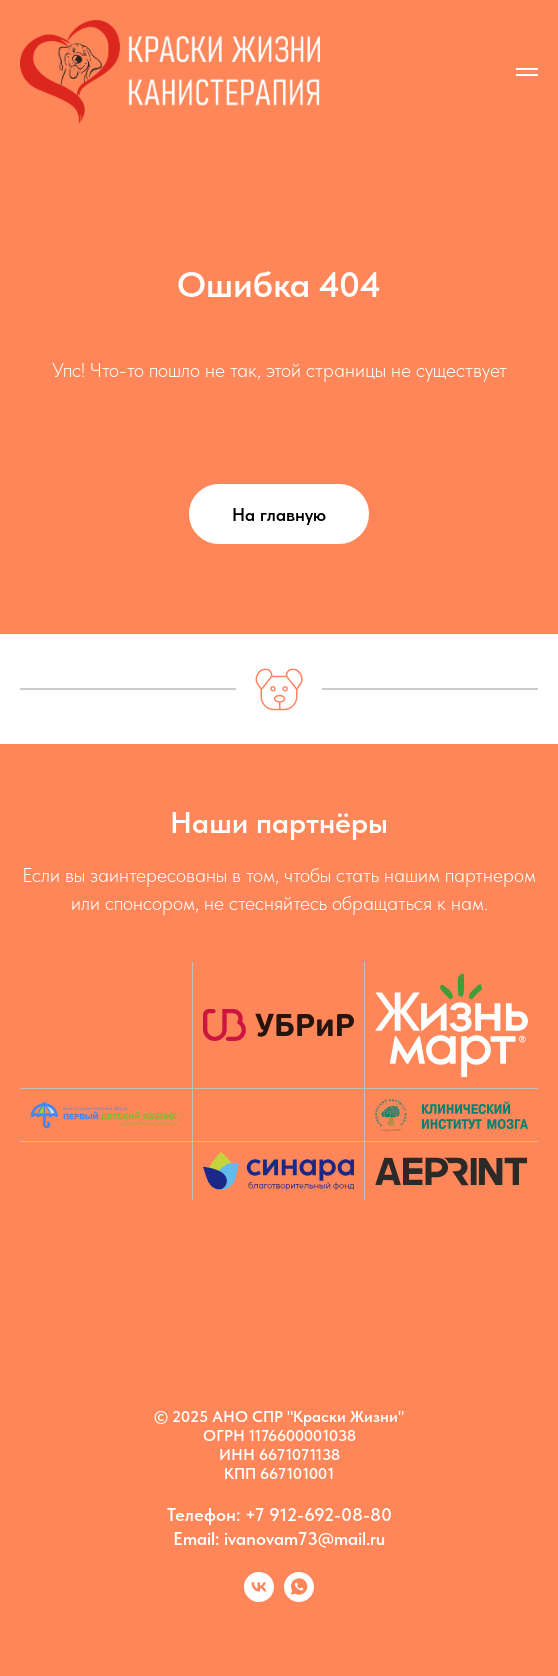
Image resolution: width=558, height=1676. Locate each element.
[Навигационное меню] (527, 72)
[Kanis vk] (259, 1596)
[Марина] (299, 1596)
